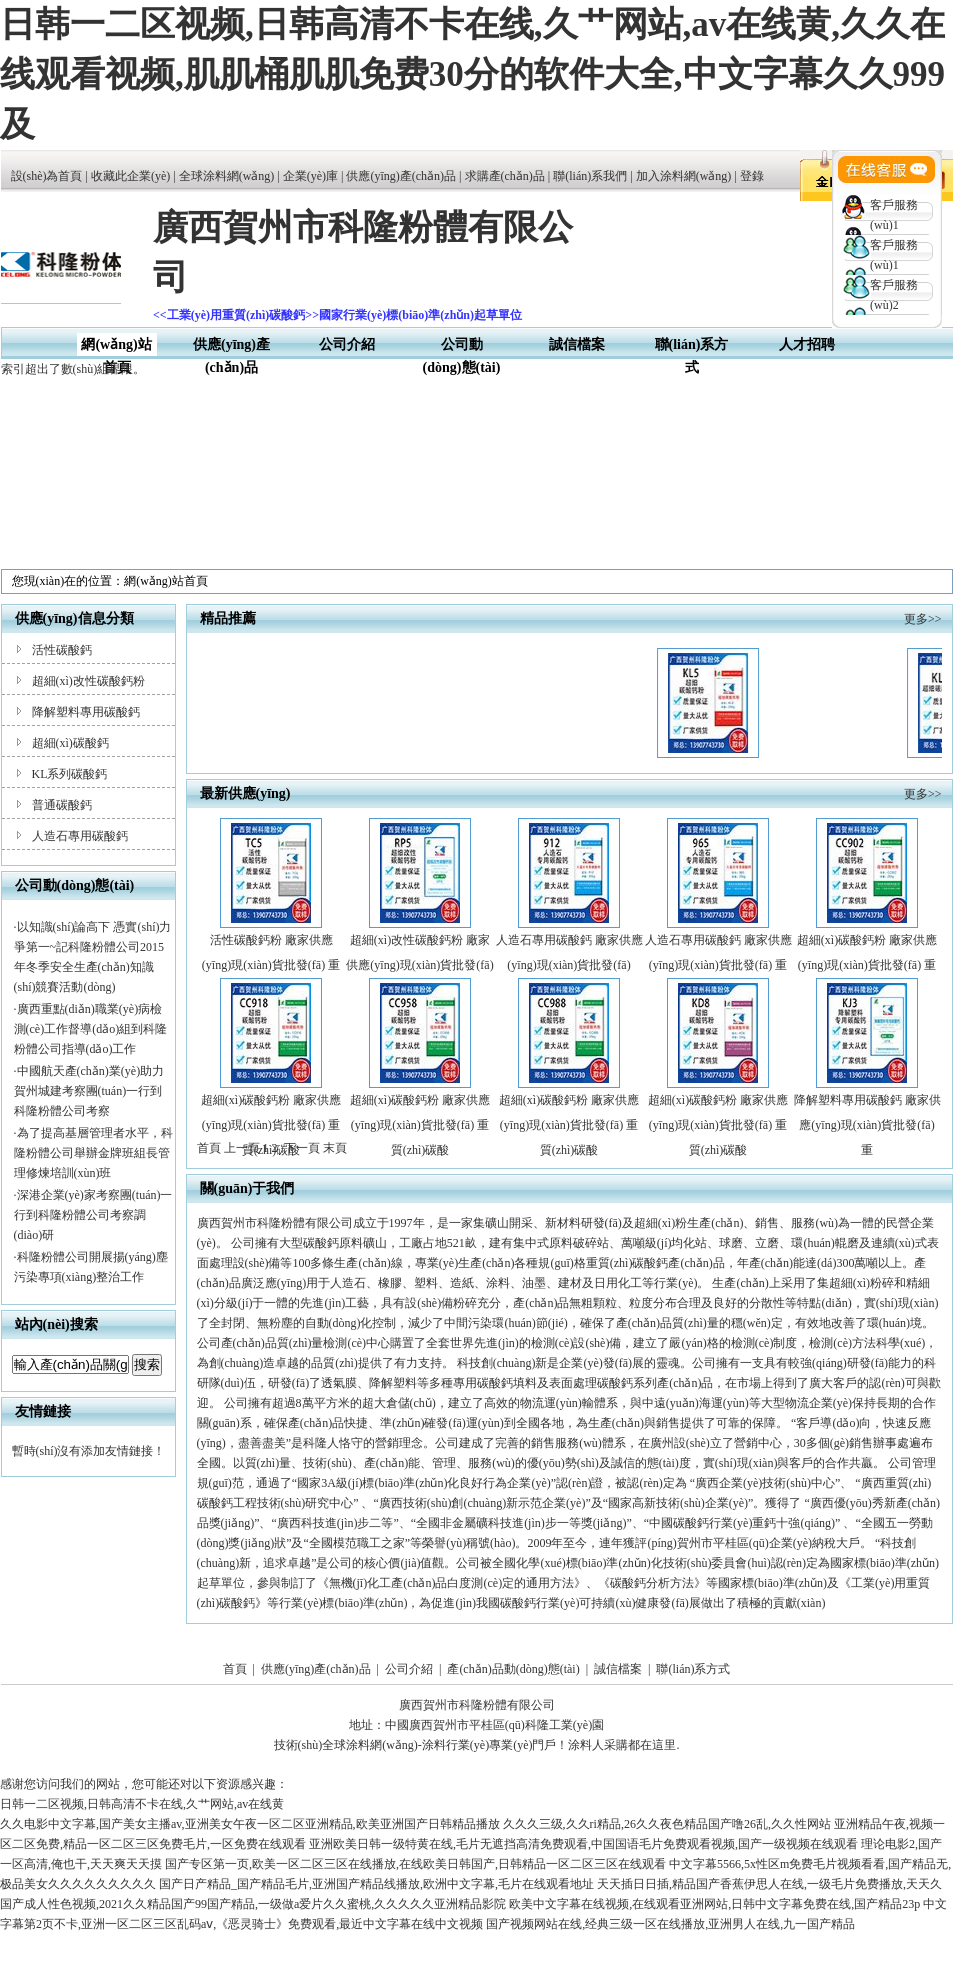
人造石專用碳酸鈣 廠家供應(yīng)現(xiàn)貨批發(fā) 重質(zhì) (718, 965)
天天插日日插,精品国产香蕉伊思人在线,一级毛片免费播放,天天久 (769, 1884)
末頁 (335, 1148)
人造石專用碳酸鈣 (80, 836)
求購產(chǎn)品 (505, 176)
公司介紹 (347, 344)
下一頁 (302, 1148)
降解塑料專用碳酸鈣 (86, 712)
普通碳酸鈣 (62, 805)
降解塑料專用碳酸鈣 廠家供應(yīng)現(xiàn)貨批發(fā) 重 (867, 1125)
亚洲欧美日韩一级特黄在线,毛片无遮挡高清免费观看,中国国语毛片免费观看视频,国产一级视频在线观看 (583, 1844)
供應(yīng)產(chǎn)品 (401, 176)
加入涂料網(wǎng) (684, 176)
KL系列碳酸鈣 (70, 774)
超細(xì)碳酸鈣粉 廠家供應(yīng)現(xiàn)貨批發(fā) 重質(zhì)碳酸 (867, 965)
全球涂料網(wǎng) (227, 176)
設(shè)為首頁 (47, 176)
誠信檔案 (577, 344)
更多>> (923, 619)
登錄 (752, 176)
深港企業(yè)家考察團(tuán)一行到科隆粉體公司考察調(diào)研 (93, 1215)
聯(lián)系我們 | (594, 176)
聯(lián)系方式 (693, 1669)
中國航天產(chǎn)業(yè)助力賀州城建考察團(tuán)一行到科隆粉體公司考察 (89, 1091)
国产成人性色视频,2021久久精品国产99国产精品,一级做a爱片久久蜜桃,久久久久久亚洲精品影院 (253, 1904)
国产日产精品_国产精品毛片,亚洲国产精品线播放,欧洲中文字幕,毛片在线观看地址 (376, 1884)
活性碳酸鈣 (62, 650)
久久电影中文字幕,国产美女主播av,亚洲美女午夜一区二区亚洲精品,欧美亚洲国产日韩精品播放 (250, 1824)
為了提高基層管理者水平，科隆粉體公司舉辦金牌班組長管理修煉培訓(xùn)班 (93, 1153)
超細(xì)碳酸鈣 (70, 743)
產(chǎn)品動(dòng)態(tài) (513, 1669)
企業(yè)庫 (310, 176)
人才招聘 (807, 344)
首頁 (235, 1669)
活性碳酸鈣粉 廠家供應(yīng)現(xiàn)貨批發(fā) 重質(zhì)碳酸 (271, 965)
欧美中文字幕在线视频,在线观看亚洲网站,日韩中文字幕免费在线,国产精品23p (714, 1904)
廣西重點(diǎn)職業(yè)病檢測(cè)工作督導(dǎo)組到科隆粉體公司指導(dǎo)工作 (91, 1029)
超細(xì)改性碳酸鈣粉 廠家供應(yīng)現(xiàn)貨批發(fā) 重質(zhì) (419, 965)
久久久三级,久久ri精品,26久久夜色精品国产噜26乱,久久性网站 (667, 1824)
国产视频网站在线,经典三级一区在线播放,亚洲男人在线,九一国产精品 (670, 1924)
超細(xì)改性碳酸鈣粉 (88, 681)
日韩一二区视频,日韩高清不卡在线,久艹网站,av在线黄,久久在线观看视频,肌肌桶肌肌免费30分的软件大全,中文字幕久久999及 (472, 74)
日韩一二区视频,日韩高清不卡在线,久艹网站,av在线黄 (142, 1804)
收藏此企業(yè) (130, 176)
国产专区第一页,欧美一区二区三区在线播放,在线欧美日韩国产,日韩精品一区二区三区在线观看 (415, 1864)
